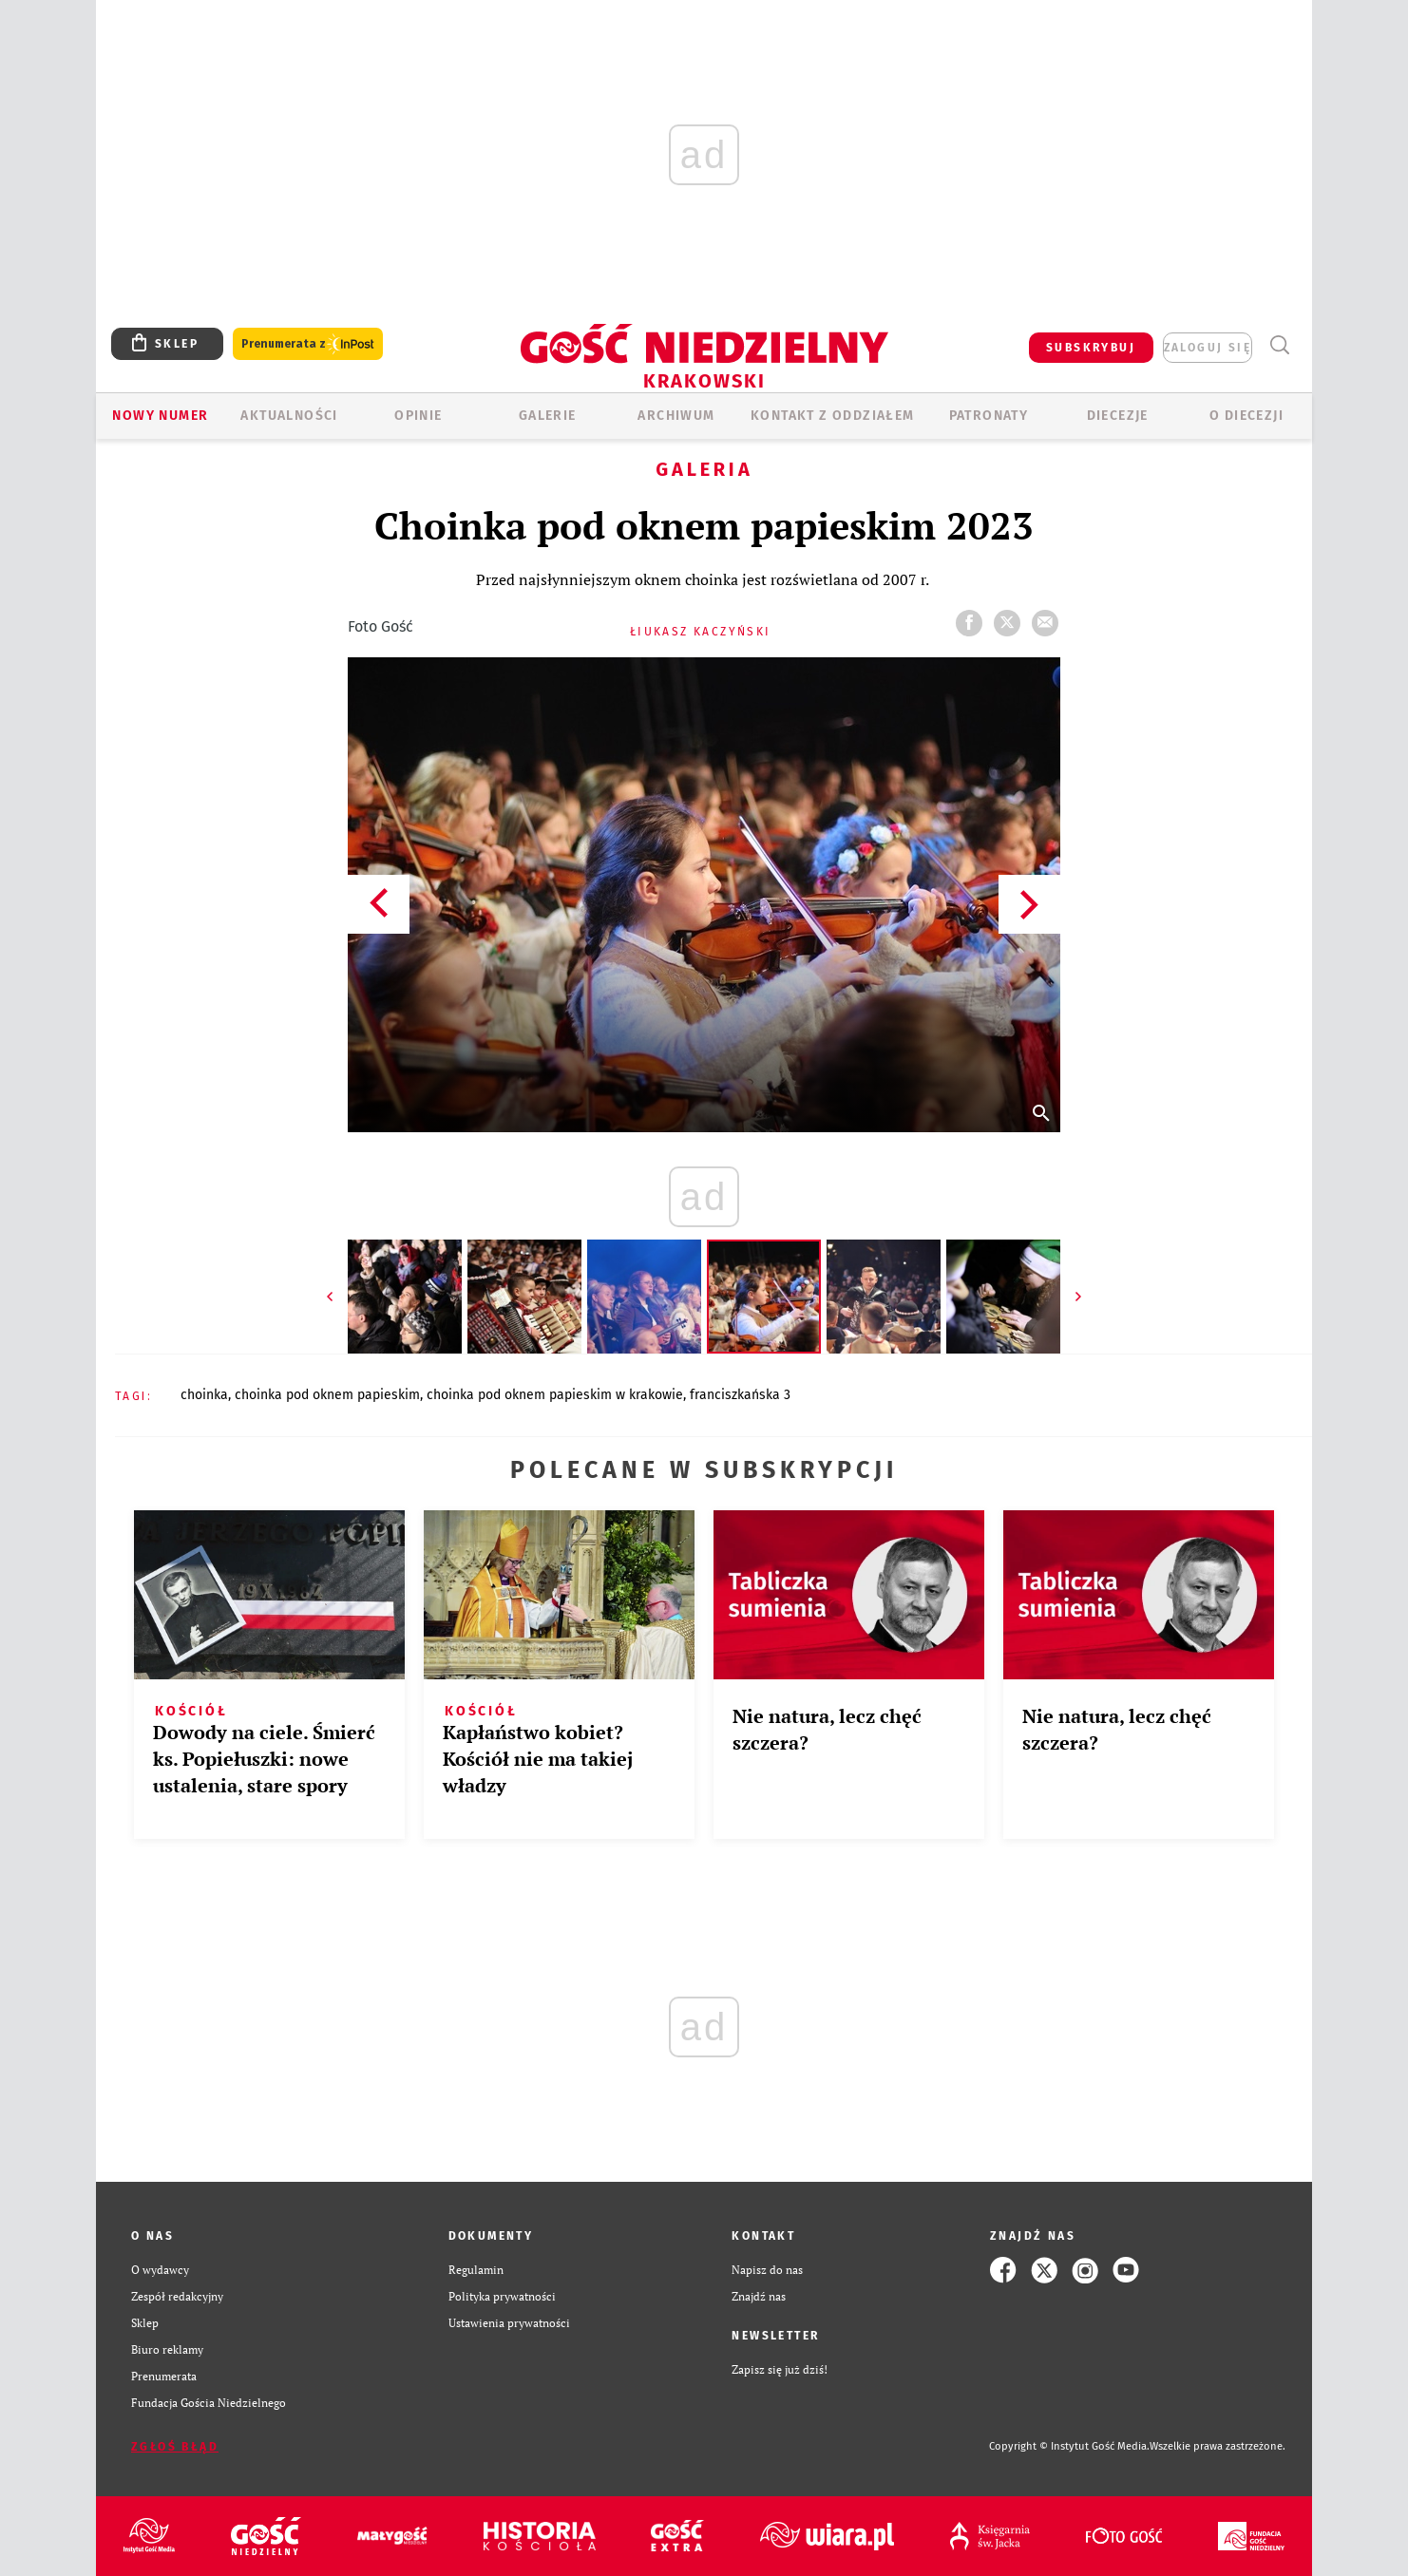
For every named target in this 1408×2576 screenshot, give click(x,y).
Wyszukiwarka (1279, 345)
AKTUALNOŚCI (288, 415)
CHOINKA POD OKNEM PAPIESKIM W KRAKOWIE (555, 1395)
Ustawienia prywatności (509, 2323)
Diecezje (1118, 415)
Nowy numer (160, 415)
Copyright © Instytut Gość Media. (1069, 2446)
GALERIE (548, 415)
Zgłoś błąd (175, 2446)
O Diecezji (1246, 415)
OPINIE (418, 415)
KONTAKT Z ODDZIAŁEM (833, 415)
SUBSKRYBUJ (1090, 347)
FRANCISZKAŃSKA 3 (740, 1395)
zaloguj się (1207, 347)
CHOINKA (204, 1395)
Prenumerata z (307, 344)
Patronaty (989, 415)
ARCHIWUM (675, 415)
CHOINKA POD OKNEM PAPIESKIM (327, 1395)
